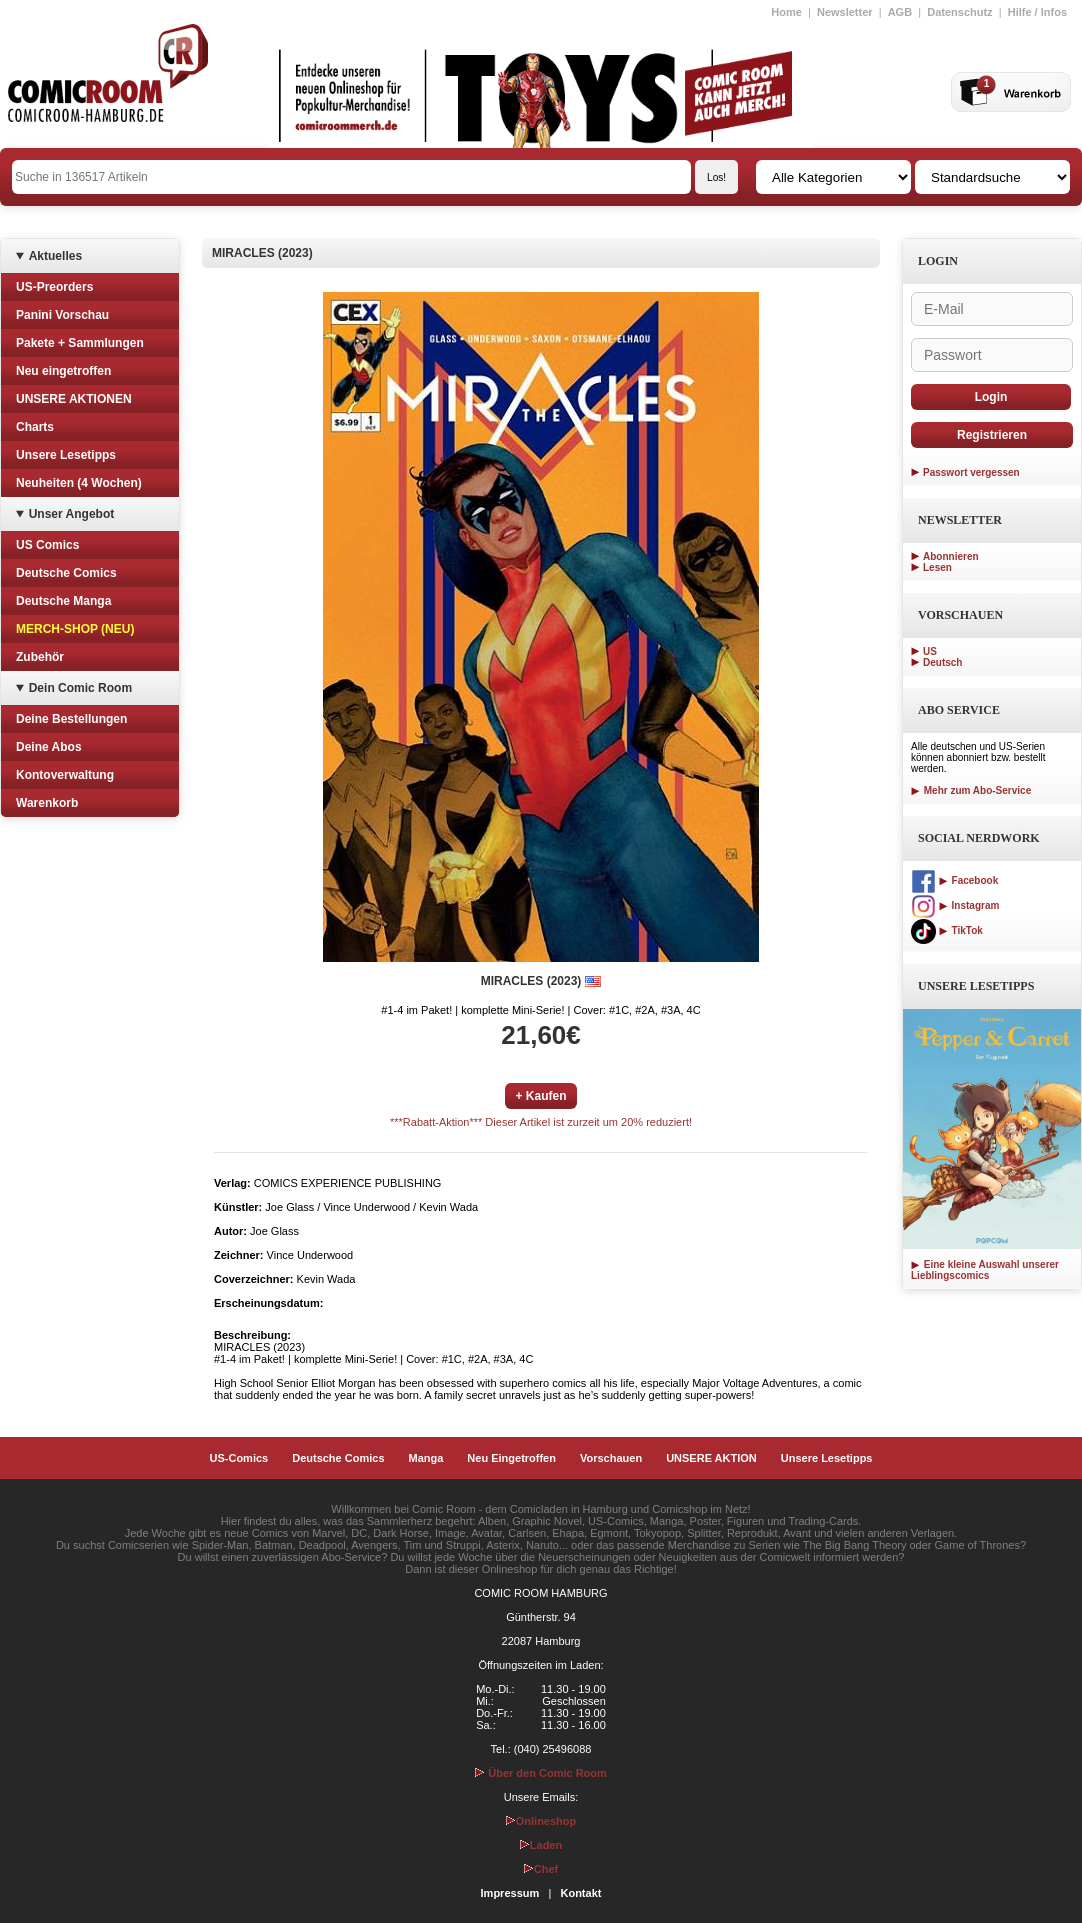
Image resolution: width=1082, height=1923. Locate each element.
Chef (541, 1869)
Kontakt (580, 1893)
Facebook (954, 880)
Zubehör (40, 657)
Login (991, 397)
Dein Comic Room (80, 688)
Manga (426, 1458)
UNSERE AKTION (711, 1458)
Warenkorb (47, 803)
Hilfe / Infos (1037, 12)
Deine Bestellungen (71, 719)
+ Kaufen (540, 1096)
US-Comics (239, 1458)
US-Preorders (54, 287)
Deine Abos (49, 747)
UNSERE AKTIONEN (74, 399)
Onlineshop (541, 1821)
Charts (35, 427)
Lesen (937, 567)
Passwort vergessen (971, 472)
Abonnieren (951, 556)
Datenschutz (959, 12)
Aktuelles (55, 256)
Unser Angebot (72, 514)
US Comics (47, 545)
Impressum (510, 1893)
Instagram (955, 905)
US (930, 651)
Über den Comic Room (541, 1773)
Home (786, 12)
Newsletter (845, 12)
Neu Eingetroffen (511, 1458)
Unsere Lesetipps (66, 455)
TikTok (947, 930)
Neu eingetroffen (63, 371)
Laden (541, 1845)
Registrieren (992, 435)
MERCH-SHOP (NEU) (75, 629)
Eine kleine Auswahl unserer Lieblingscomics (985, 1270)
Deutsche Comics (66, 573)
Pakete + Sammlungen (80, 343)
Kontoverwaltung (65, 775)
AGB (900, 12)
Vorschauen (611, 1458)
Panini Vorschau (62, 315)
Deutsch (942, 662)
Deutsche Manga (63, 601)
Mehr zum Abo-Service (971, 790)
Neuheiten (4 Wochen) (79, 483)
